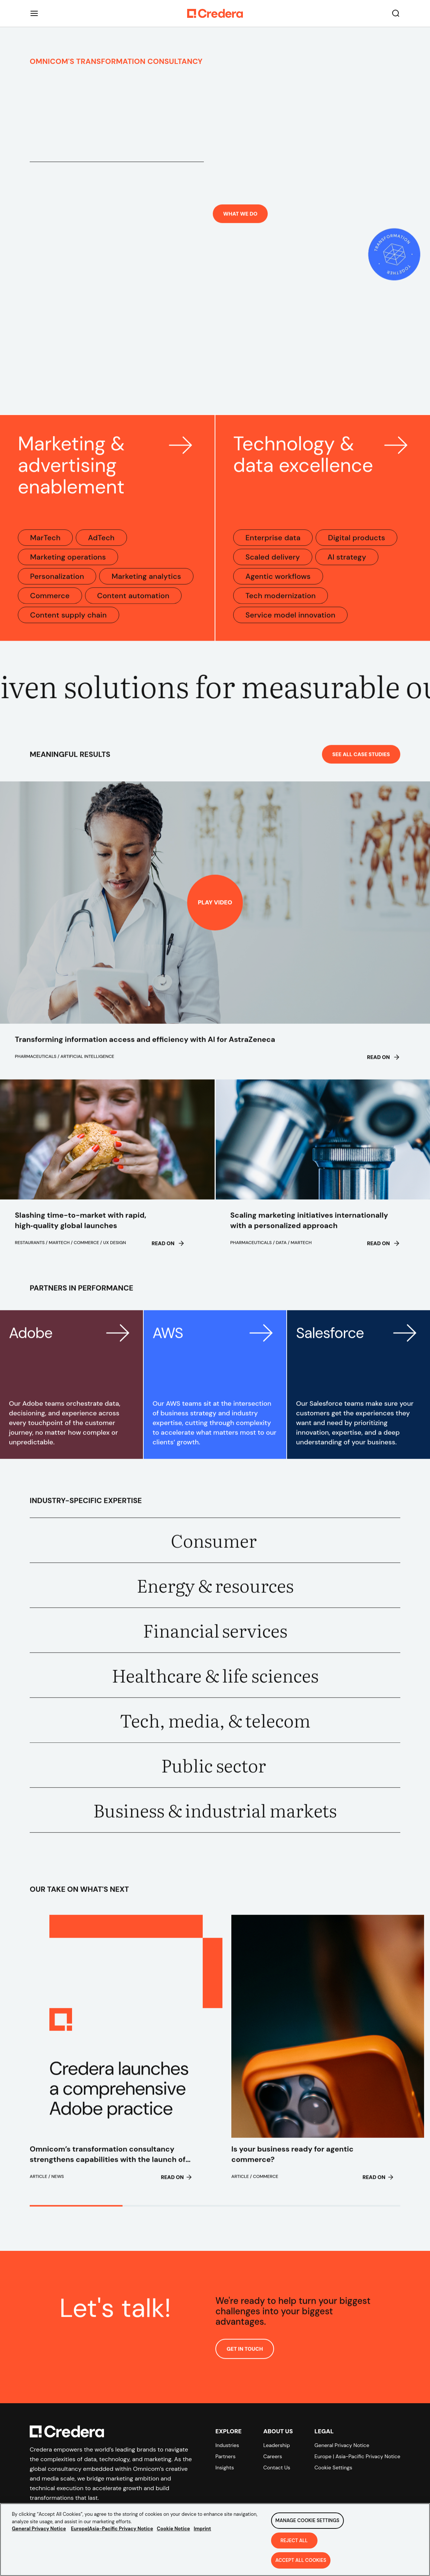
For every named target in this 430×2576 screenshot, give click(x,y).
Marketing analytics (146, 584)
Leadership (276, 2445)
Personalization (57, 584)
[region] (215, 2539)
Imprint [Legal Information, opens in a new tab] (202, 2528)
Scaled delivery (272, 565)
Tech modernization (280, 603)
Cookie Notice (173, 2528)
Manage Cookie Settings (307, 2520)
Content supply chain (68, 623)
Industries (227, 2445)
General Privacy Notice (342, 2445)
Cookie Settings (333, 2467)
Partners (225, 2456)
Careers (272, 2456)
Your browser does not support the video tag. (215, 343)
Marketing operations (68, 565)
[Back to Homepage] (215, 13)
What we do (240, 229)
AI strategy (347, 565)
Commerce (50, 603)
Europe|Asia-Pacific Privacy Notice (112, 2528)
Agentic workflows (278, 584)
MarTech (45, 545)
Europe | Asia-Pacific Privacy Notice (357, 2456)
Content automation (133, 603)
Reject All (293, 2540)
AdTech (101, 545)
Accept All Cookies (301, 2560)
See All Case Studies (361, 762)
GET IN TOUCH (245, 2356)
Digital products (356, 545)
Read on (383, 1065)
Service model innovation (290, 623)
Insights (224, 2467)
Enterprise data (272, 545)
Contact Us (276, 2467)
